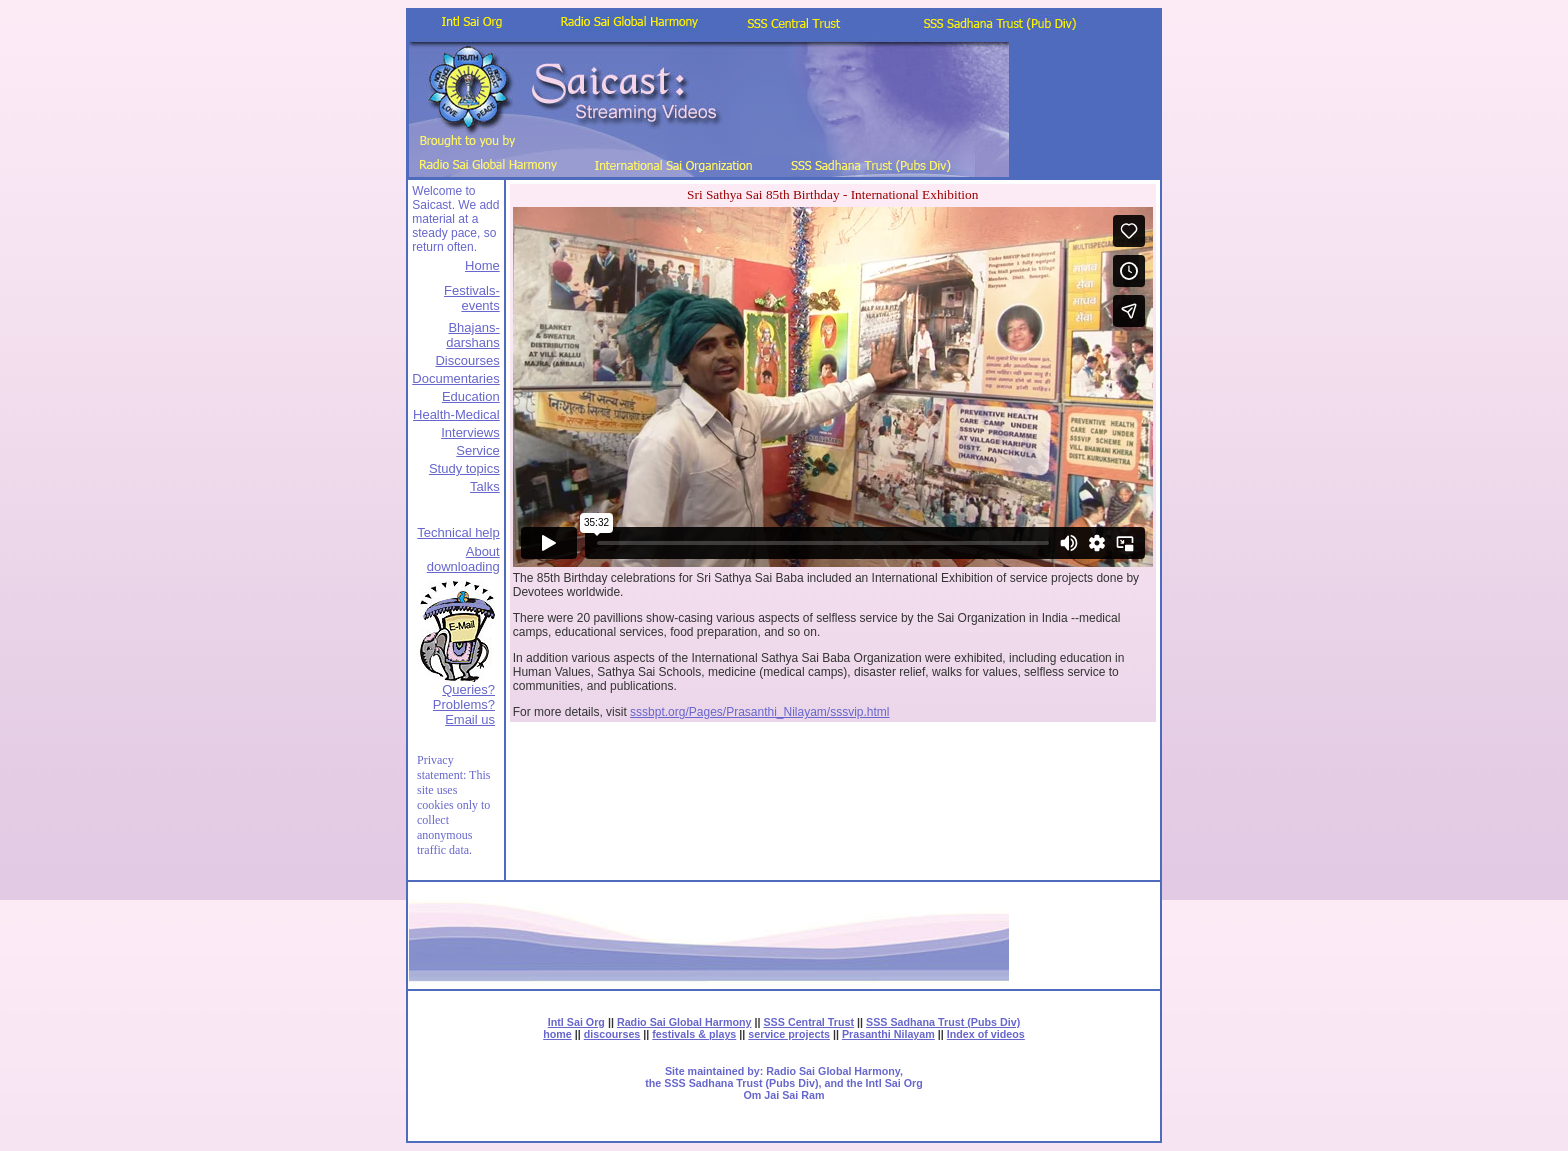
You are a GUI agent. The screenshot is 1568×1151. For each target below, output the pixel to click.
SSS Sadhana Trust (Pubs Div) (943, 1022)
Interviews (470, 432)
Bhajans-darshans (472, 335)
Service (477, 450)
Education (471, 396)
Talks (485, 486)
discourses (612, 1034)
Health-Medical (456, 414)
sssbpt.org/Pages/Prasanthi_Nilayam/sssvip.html (759, 712)
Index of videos (986, 1034)
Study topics (464, 468)
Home (482, 265)
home (557, 1034)
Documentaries (455, 378)
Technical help (458, 532)
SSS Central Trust (808, 1022)
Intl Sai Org (576, 1022)
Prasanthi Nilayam (888, 1034)
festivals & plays (694, 1034)
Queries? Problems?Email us (464, 704)
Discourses (467, 360)
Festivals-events (472, 298)
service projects (789, 1034)
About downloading (463, 559)
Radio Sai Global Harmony (684, 1022)
